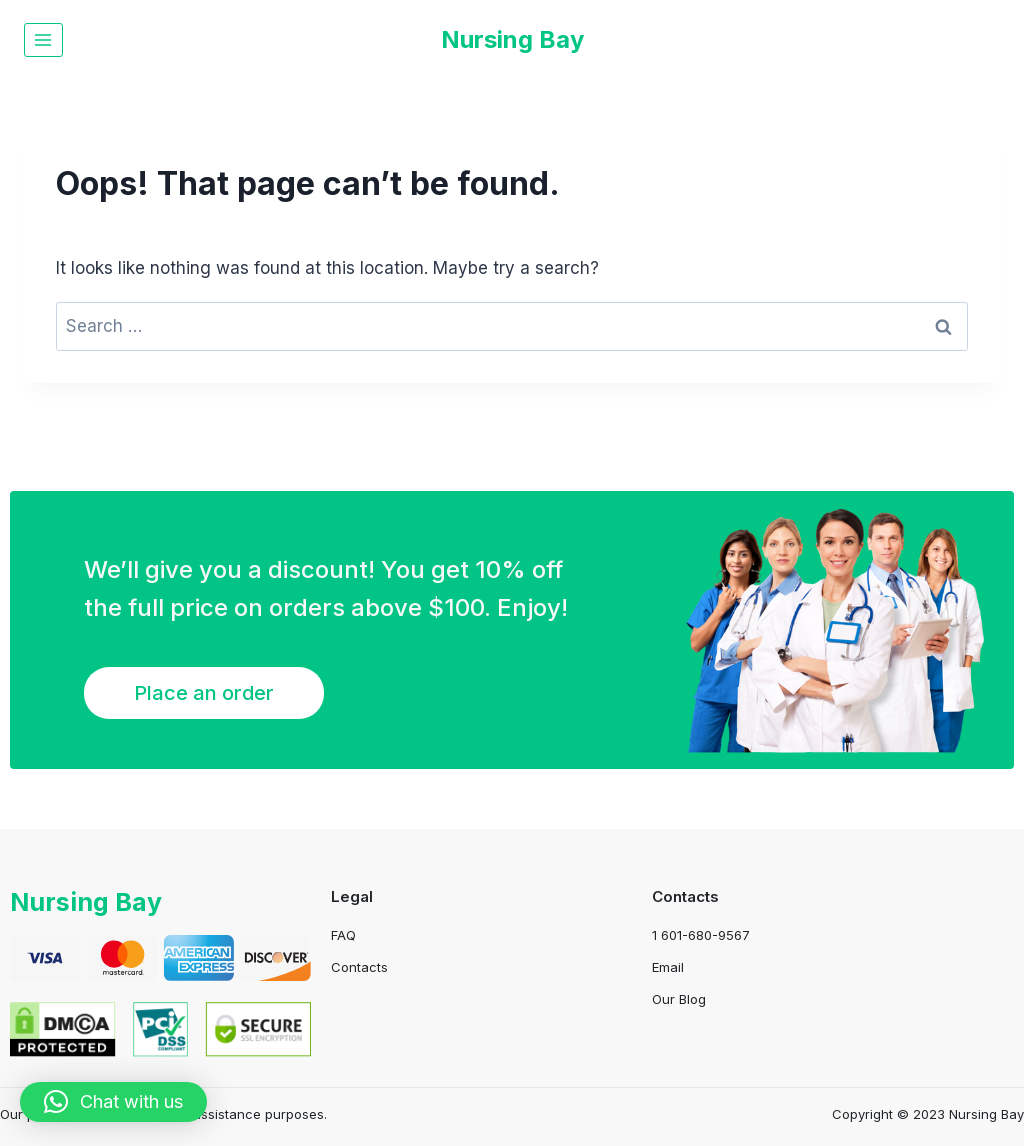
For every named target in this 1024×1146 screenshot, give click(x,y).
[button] (113, 1102)
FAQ (343, 935)
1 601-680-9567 (701, 935)
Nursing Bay (89, 901)
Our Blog (679, 999)
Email (668, 967)
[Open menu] (43, 39)
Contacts (359, 967)
